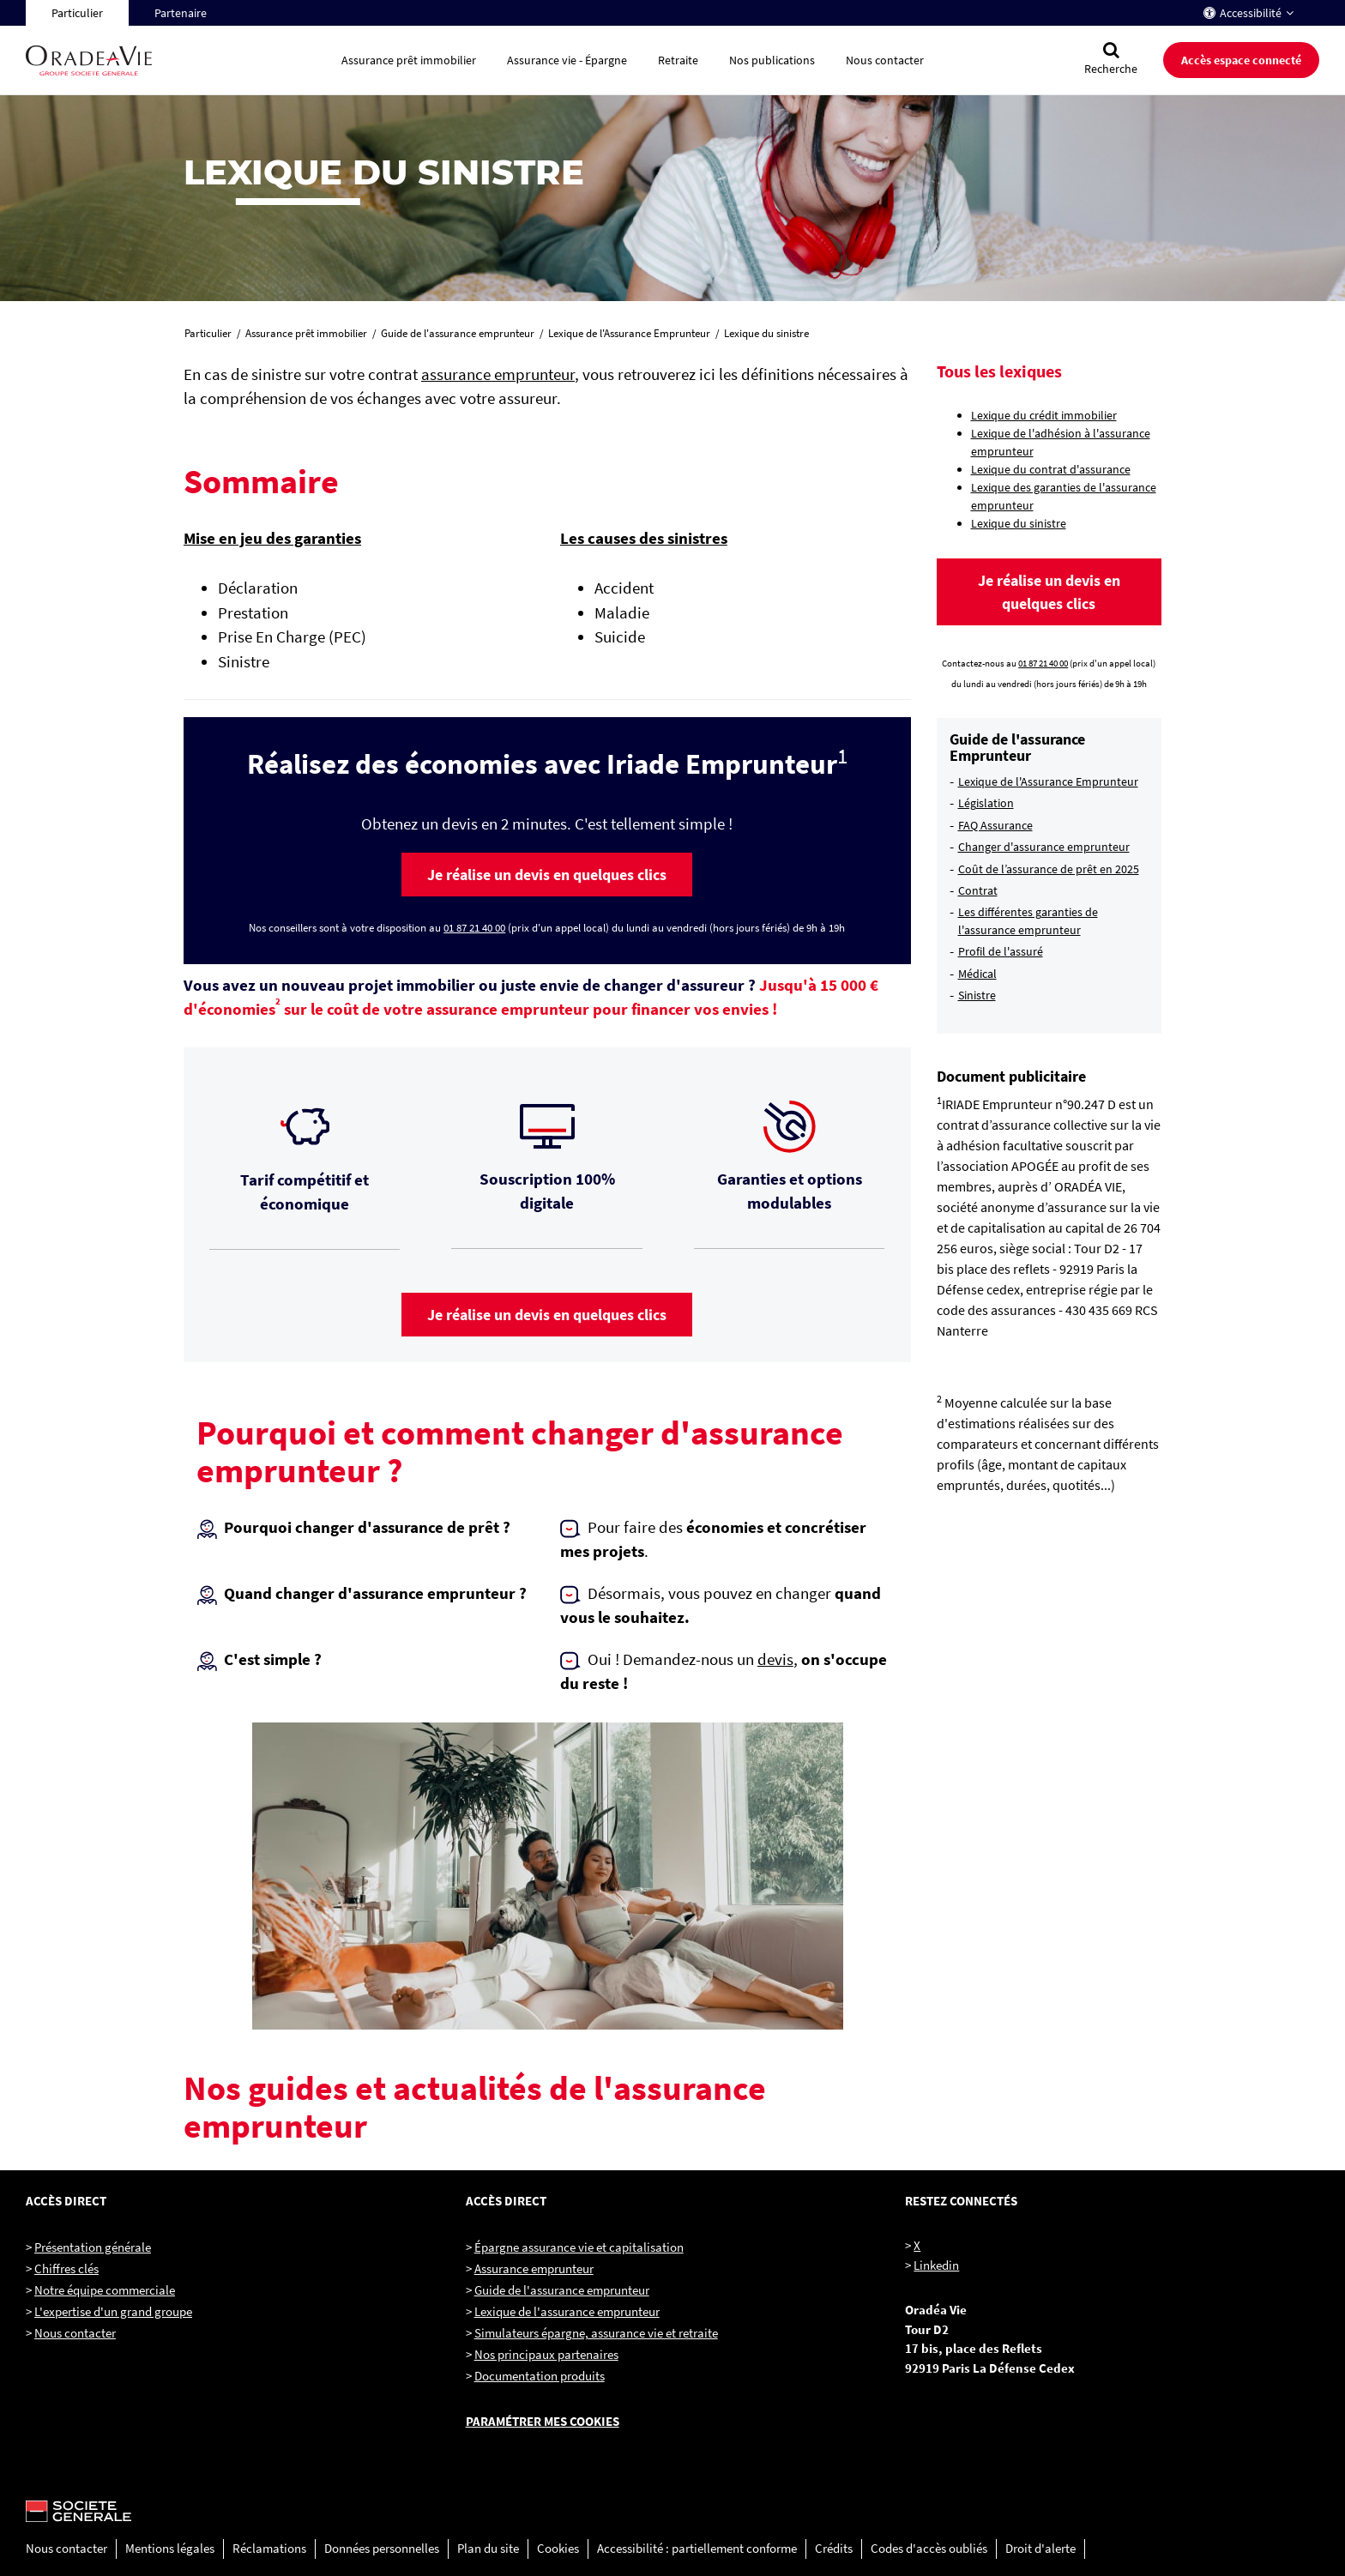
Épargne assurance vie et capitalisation (579, 2247)
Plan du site (488, 2548)
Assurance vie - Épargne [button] (567, 60)
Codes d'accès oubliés (929, 2548)
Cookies (558, 2548)
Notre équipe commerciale (104, 2290)
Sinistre (977, 995)
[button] (546, 874)
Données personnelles (381, 2548)
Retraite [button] (678, 60)
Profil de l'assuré (1000, 951)
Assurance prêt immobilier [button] (408, 60)
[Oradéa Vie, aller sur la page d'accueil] (176, 60)
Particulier (77, 13)
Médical (977, 973)
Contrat (978, 890)
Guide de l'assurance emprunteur (561, 2290)
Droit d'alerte (1040, 2548)
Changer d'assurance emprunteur (1044, 846)
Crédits (834, 2548)
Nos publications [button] (772, 60)
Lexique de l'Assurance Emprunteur (1048, 781)
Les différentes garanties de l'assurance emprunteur (1028, 920)
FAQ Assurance (995, 825)
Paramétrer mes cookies (542, 2421)
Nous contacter (75, 2333)
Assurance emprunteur (534, 2268)
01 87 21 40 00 (474, 927)
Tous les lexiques (999, 371)
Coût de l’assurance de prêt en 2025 (1048, 869)
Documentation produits (539, 2376)
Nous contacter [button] (885, 60)
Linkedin (936, 2265)
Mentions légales (169, 2548)
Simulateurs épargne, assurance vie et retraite (596, 2333)
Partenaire (180, 13)
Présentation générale (92, 2247)
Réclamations (269, 2548)
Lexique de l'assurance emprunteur (567, 2311)
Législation (986, 803)
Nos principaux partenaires (546, 2354)
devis (775, 1659)
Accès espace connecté (1241, 60)
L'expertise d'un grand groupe (113, 2311)
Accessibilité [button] (1251, 13)
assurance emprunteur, (500, 374)
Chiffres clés (66, 2268)
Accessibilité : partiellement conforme (697, 2548)
